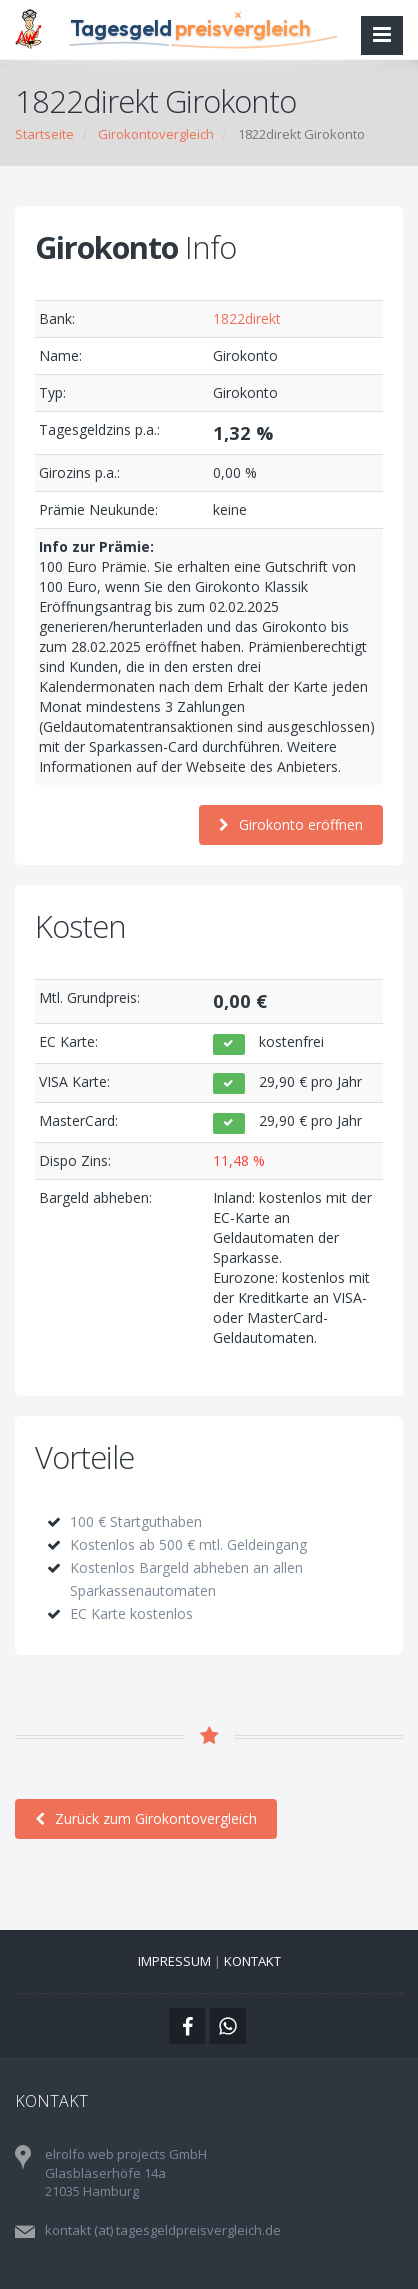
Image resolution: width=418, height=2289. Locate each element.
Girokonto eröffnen (291, 824)
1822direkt (247, 318)
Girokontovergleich (156, 134)
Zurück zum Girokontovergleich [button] (146, 1818)
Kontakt (252, 1961)
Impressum (174, 1961)
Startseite (44, 134)
